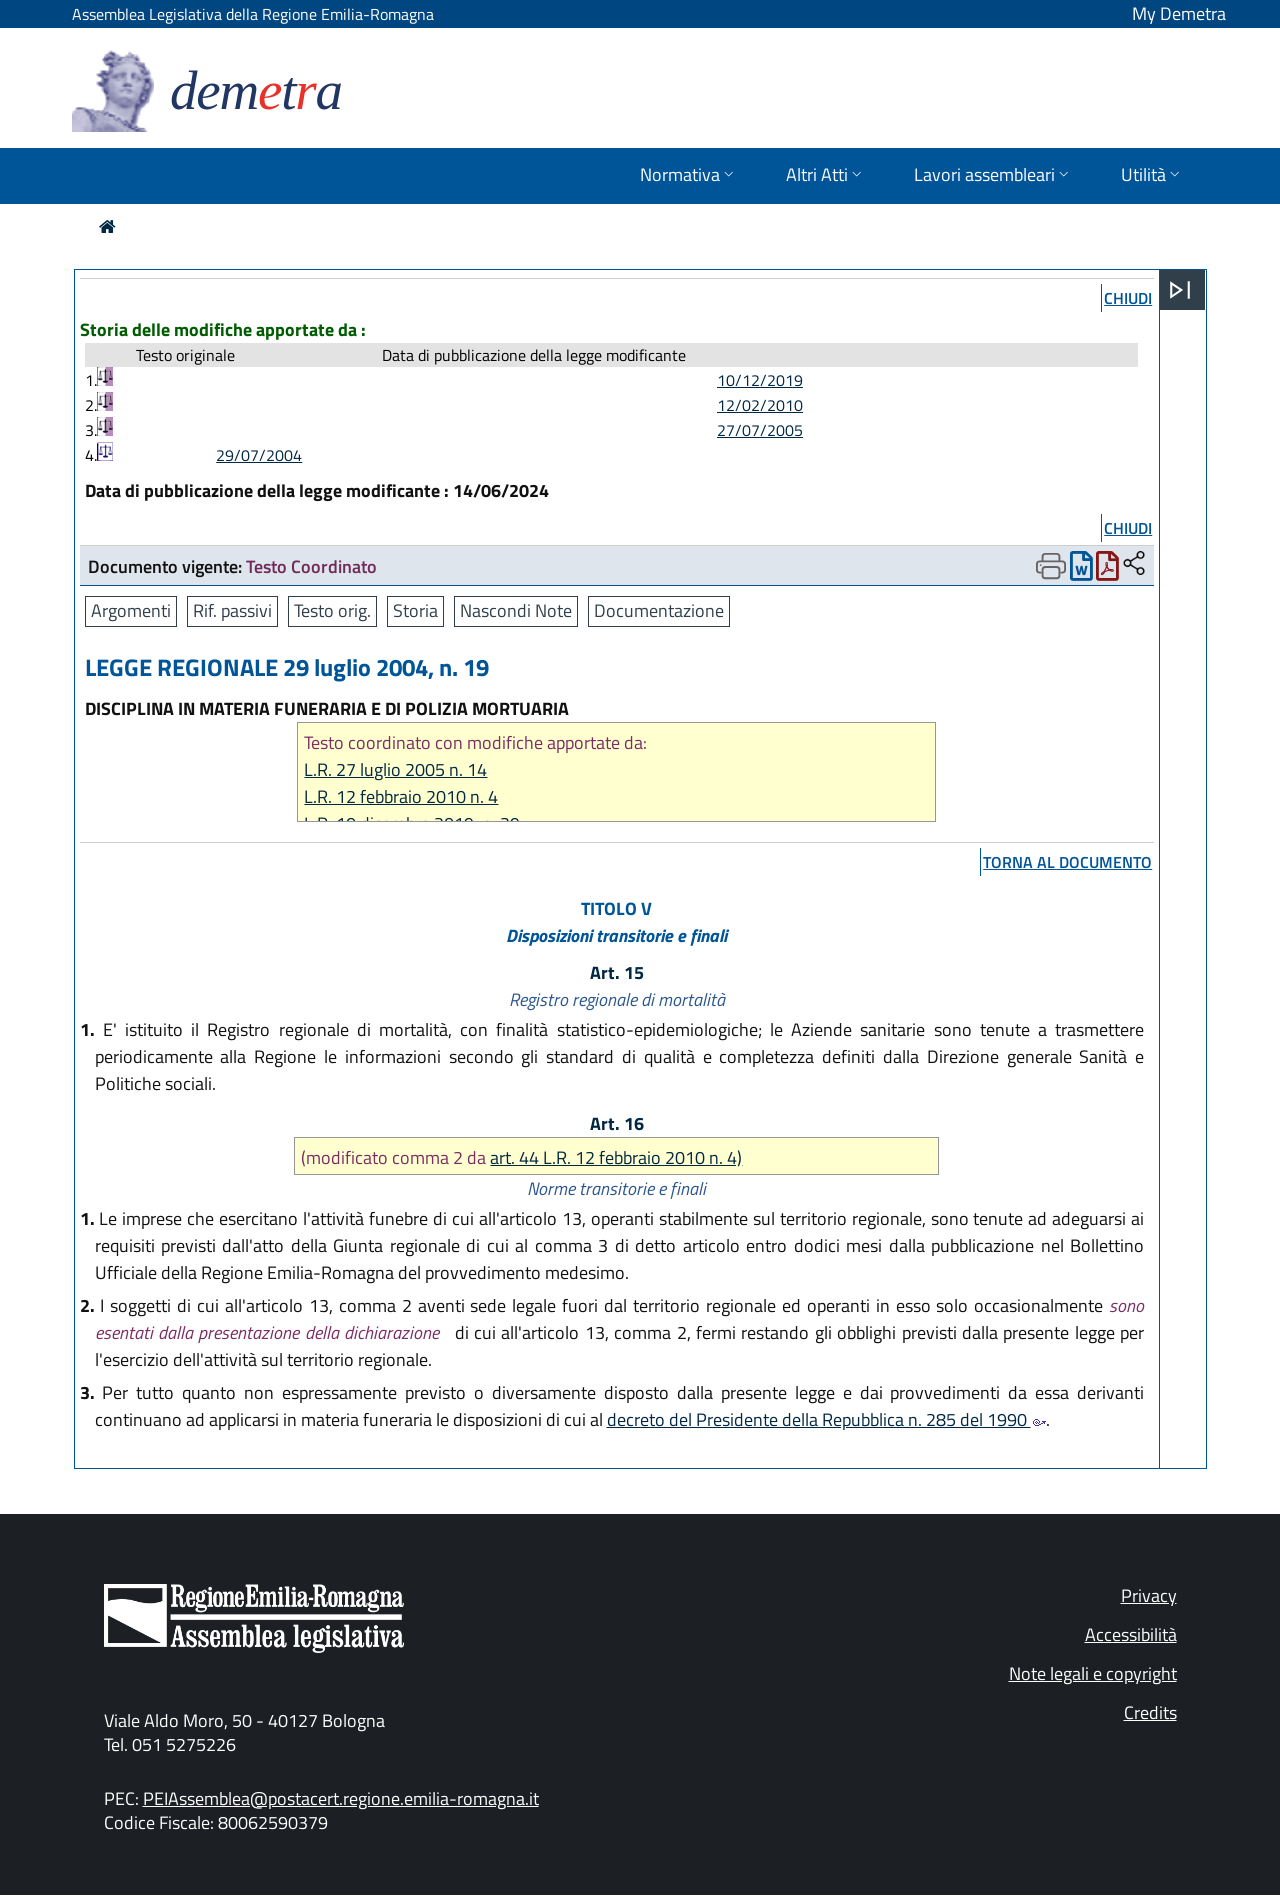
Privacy (1149, 1595)
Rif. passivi (232, 610)
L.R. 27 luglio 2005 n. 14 (395, 769)
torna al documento (1067, 862)
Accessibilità (1131, 1634)
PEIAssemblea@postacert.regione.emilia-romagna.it (341, 1798)
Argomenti (131, 610)
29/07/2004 (259, 455)
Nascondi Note (516, 610)
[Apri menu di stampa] (1051, 566)
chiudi (1128, 298)
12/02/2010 (760, 405)
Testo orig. (332, 610)
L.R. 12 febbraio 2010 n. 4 (401, 796)
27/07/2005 (760, 430)
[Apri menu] (1180, 290)
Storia (415, 610)
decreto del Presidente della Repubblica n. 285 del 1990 (826, 1419)
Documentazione (659, 610)
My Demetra (1179, 13)
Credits (1150, 1712)
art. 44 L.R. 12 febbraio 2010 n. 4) (616, 1157)
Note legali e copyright (1093, 1673)
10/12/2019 (760, 380)
